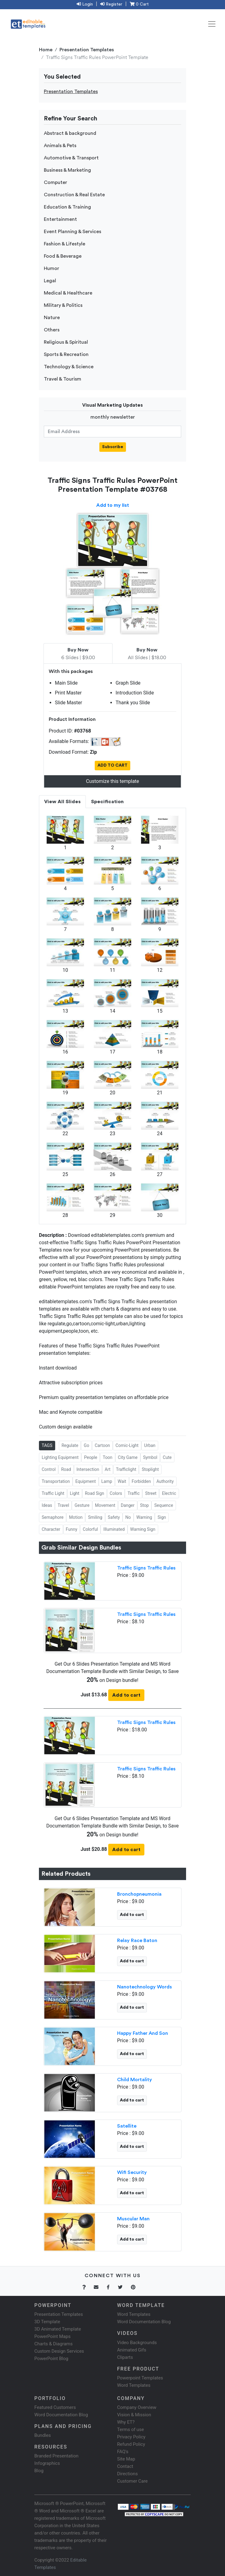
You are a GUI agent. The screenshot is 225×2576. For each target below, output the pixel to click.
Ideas (47, 1505)
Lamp (106, 1481)
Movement (105, 1505)
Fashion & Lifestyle (64, 243)
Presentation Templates (86, 49)
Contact (125, 2466)
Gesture (82, 1505)
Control (48, 1469)
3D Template (47, 2321)
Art (108, 1469)
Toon (107, 1457)
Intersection (88, 1469)
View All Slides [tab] (62, 801)
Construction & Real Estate (74, 194)
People (90, 1457)
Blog (39, 2470)
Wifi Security (132, 2172)
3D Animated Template (57, 2329)
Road (66, 1469)
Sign (162, 1517)
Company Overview (136, 2407)
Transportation (56, 1481)
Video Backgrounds (137, 2342)
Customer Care (132, 2481)
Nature (52, 317)
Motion (75, 1517)
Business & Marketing (67, 170)
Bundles (42, 2435)
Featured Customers (55, 2407)
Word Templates (134, 2314)
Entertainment (60, 219)
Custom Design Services (59, 2351)
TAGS (47, 1445)
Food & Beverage (63, 256)
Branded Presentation (56, 2456)
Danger (128, 1505)
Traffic (133, 1493)
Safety (114, 1517)
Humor (51, 268)
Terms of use (130, 2429)
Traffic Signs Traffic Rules (146, 1568)
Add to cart (126, 1695)
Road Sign (94, 1493)
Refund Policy (131, 2444)
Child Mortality (134, 2079)
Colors (116, 1493)
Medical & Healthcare (68, 293)
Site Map (126, 2459)
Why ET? (126, 2422)
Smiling (95, 1517)
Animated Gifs (131, 2350)
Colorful (90, 1529)
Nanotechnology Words (144, 1986)
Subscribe (112, 447)
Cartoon (102, 1445)
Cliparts (125, 2357)
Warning (144, 1517)
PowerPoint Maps (52, 2336)
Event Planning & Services (72, 231)
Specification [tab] (107, 801)
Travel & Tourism (62, 379)
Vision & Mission (134, 2415)
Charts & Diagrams (53, 2344)
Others (51, 329)
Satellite (126, 2126)
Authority (165, 1481)
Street (150, 1493)
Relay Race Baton (137, 1940)
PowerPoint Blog (51, 2358)
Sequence (163, 1505)
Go (86, 1445)
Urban (149, 1445)
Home (45, 49)
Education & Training (67, 207)
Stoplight (150, 1469)
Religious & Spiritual (66, 342)
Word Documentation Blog (144, 2321)
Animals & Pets (60, 145)
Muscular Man (133, 2218)
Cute (167, 1457)
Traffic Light (53, 1493)
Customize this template (112, 781)
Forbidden (141, 1481)
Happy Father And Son (142, 2033)
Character (51, 1529)
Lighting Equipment (60, 1457)
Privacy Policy (131, 2437)
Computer (55, 182)
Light (74, 1493)
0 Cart (139, 4)
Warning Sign (142, 1529)
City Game (128, 1457)
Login (85, 4)
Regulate (70, 1445)
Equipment (85, 1481)
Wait (122, 1481)
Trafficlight (126, 1469)
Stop (144, 1505)
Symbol (150, 1457)
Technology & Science (68, 366)
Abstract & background (70, 133)
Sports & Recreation (66, 354)
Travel (63, 1505)
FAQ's (122, 2451)
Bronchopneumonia (139, 1894)
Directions (127, 2473)
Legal (50, 280)
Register (111, 4)
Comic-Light (127, 1445)
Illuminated (113, 1529)
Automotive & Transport (71, 157)
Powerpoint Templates (140, 2378)
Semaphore (52, 1517)
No (128, 1517)
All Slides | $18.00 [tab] (147, 653)
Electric (169, 1493)
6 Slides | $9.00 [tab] (78, 653)
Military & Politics (63, 305)
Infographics (47, 2463)
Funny (71, 1529)
